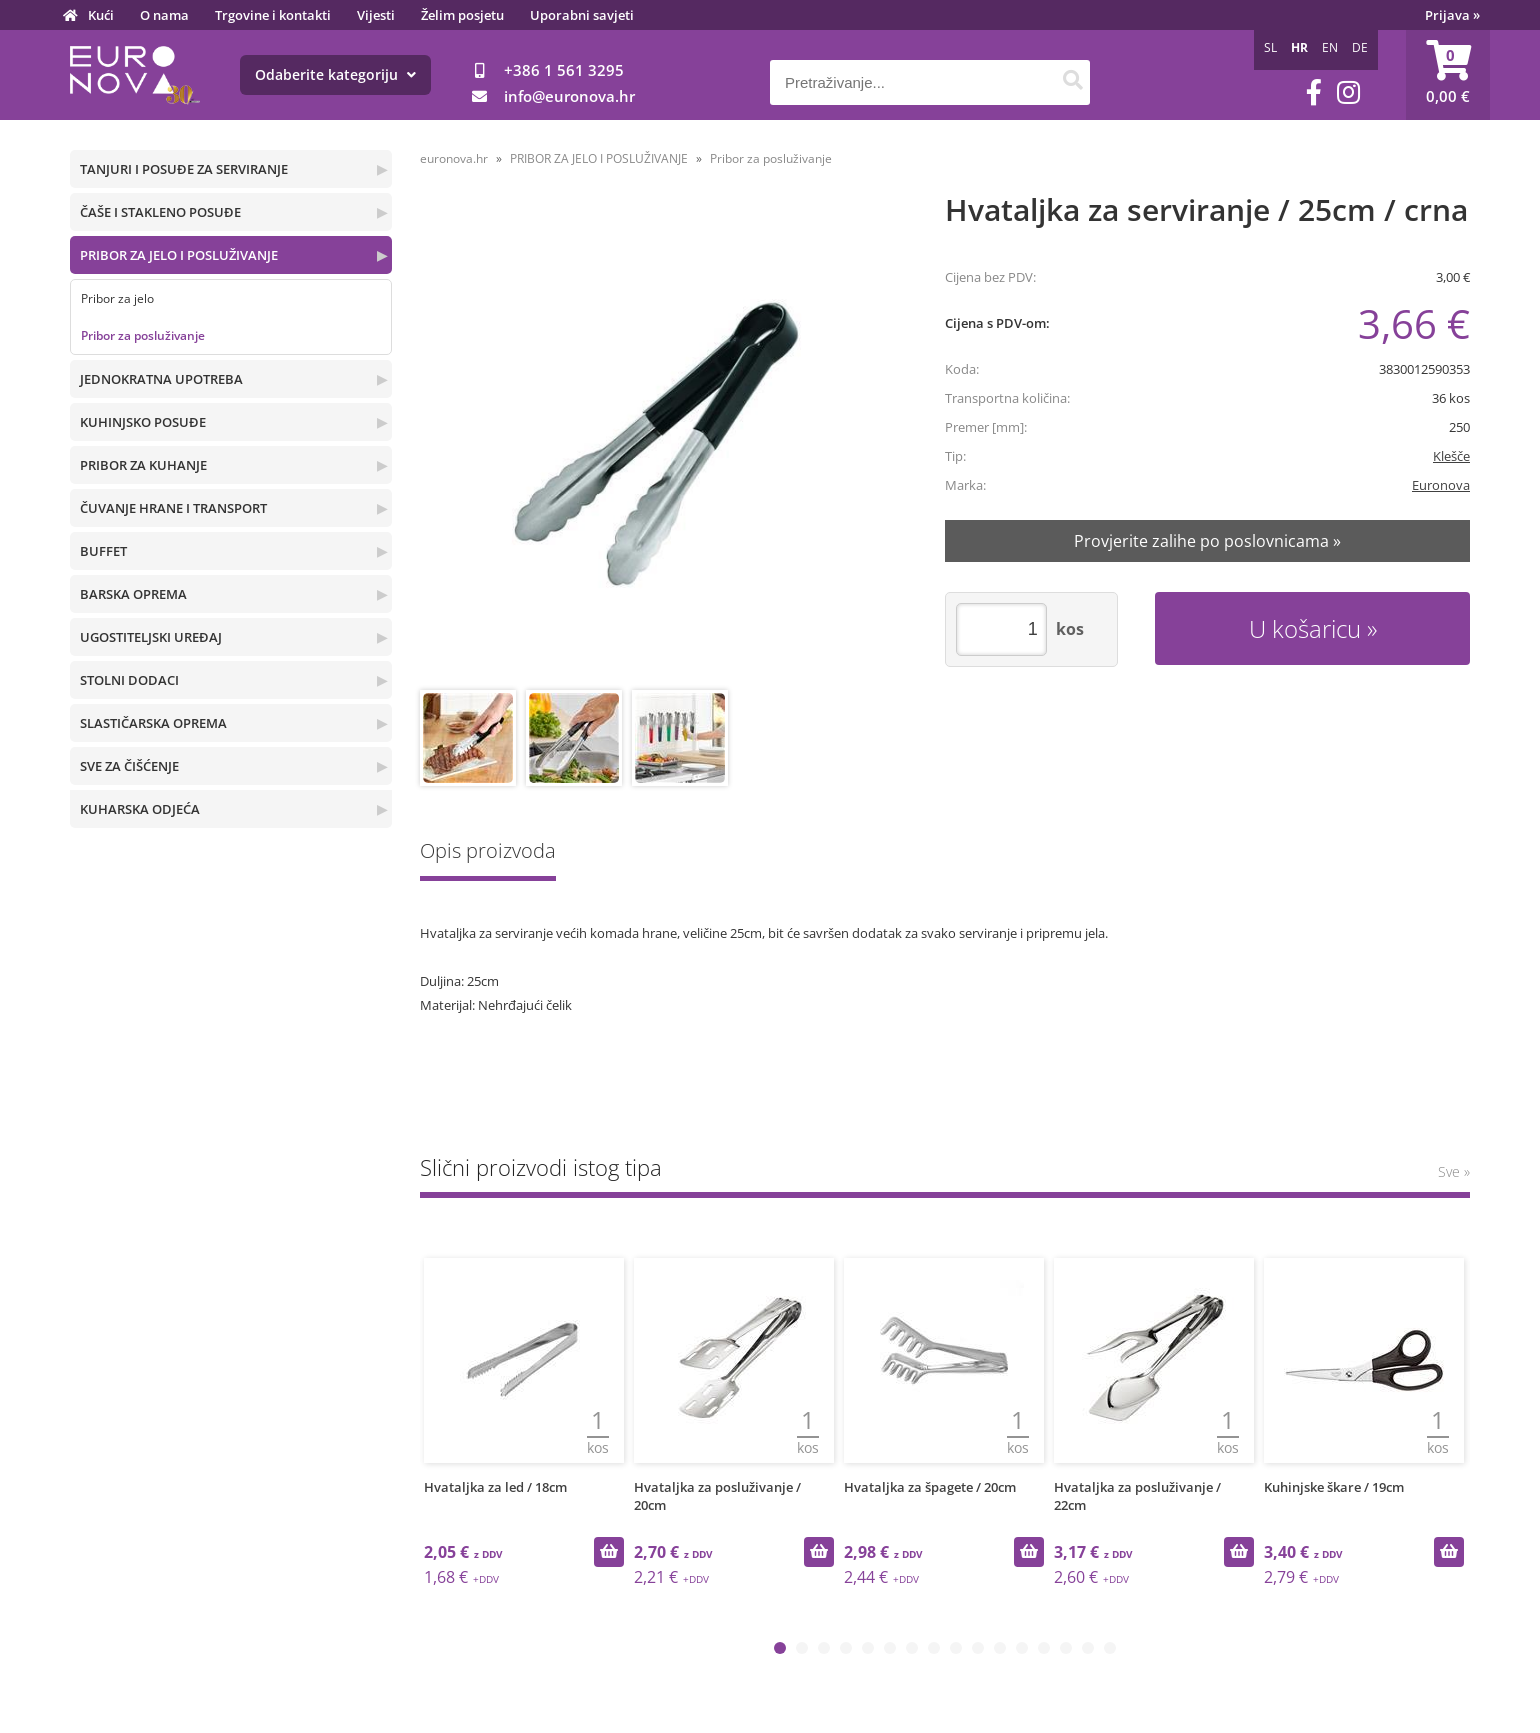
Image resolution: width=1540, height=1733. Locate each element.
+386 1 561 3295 (564, 70)
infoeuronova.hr (569, 96)
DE (1360, 47)
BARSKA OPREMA (133, 594)
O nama (164, 15)
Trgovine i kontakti (273, 15)
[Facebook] (1314, 92)
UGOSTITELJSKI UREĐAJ (151, 637)
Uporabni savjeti (582, 15)
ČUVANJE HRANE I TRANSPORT (173, 508)
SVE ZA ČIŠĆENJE (129, 766)
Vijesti (376, 15)
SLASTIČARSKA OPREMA (153, 723)
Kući (101, 15)
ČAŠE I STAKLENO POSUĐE (160, 212)
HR (1299, 47)
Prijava (1452, 15)
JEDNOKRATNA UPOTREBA (161, 379)
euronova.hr (454, 158)
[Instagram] (1348, 92)
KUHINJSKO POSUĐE (143, 422)
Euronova (1441, 485)
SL (1270, 47)
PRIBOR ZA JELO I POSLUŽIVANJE (179, 255)
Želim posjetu (462, 15)
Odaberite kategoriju (335, 74)
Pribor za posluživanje (143, 335)
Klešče (1451, 456)
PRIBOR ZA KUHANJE (143, 465)
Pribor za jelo (117, 298)
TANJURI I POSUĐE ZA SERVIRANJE (184, 169)
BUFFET (103, 551)
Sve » (1454, 1171)
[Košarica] (1448, 75)
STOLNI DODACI (129, 680)
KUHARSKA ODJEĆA (140, 809)
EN (1330, 47)
